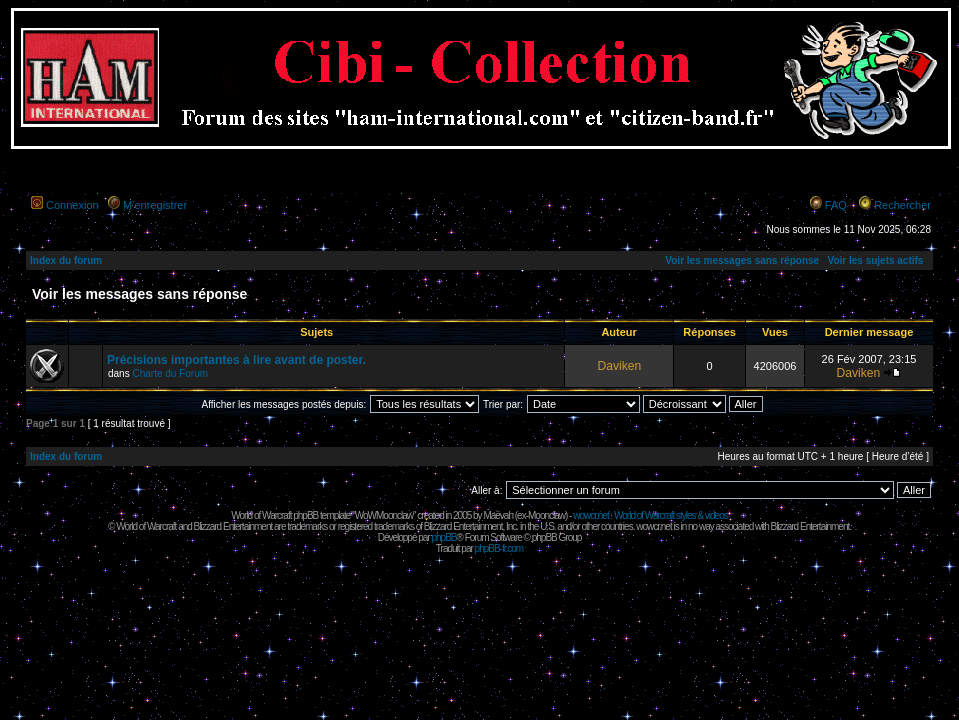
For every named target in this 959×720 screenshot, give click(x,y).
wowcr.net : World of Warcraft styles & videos (650, 515)
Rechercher (902, 205)
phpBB (443, 537)
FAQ (836, 205)
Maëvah (498, 515)
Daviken (619, 366)
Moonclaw (546, 515)
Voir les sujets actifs (875, 260)
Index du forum (66, 260)
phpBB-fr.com (499, 548)
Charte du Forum (170, 373)
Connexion (72, 205)
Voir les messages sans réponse (742, 260)
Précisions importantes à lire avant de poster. (236, 360)
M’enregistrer (155, 205)
